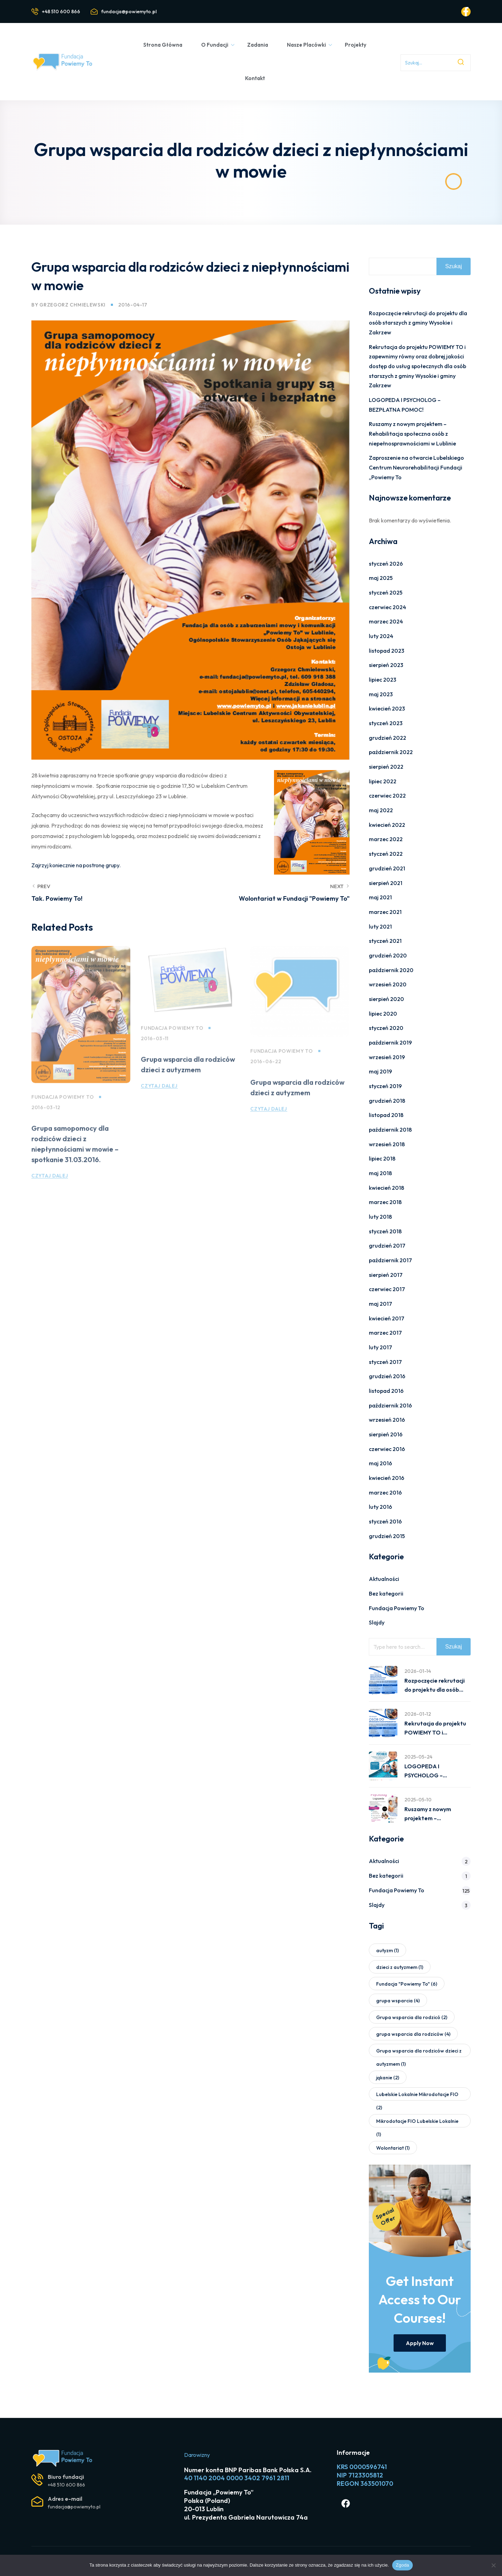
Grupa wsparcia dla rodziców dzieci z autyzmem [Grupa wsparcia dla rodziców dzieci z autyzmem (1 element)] (419, 2052)
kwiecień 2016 (386, 1477)
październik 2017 (390, 1260)
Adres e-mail (65, 2498)
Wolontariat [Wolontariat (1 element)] (393, 2148)
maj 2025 (381, 577)
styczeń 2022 (386, 853)
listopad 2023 (386, 650)
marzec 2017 (385, 1332)
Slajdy (377, 1622)
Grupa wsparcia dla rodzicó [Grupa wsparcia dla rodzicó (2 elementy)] (411, 2017)
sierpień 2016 (386, 1434)
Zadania (257, 44)
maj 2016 (380, 1463)
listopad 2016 (386, 1390)
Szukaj (453, 266)
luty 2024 (381, 636)
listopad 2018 (386, 1114)
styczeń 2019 (385, 1086)
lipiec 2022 (382, 781)
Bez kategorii (386, 1593)
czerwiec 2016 (387, 1448)
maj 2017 (380, 1303)
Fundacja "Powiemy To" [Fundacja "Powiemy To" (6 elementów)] (406, 1984)
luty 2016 (380, 1506)
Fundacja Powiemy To (62, 1108)
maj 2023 (381, 694)
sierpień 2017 (386, 1274)
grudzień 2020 (388, 955)
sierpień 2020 (386, 998)
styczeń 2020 (386, 1027)
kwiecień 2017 (386, 1318)
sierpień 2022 (386, 766)
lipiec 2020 (383, 1013)
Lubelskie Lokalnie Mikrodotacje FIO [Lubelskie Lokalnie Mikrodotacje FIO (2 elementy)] (417, 2096)
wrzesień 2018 (387, 1144)
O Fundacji (218, 44)
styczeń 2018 (385, 1231)
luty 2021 (380, 926)
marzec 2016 (385, 1492)
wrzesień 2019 (387, 1057)
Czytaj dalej (49, 1187)
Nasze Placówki (310, 44)
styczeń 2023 (386, 723)
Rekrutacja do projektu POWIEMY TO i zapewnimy (435, 1728)
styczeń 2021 (385, 940)
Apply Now (420, 2343)
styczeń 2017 (385, 1361)
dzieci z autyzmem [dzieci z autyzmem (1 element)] (399, 1967)
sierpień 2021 (385, 882)
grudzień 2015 (387, 1536)
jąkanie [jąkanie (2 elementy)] (387, 2077)
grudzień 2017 (387, 1245)
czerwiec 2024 (387, 607)
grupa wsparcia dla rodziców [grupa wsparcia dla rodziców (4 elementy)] (413, 2034)
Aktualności (384, 1578)
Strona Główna (162, 44)
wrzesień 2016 (387, 1419)
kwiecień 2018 (386, 1187)
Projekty (355, 44)
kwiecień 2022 (387, 824)
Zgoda (402, 2565)
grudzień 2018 (387, 1100)
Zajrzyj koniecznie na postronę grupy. (76, 865)
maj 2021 (380, 897)
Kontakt (255, 78)
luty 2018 (380, 1216)
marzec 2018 (385, 1201)
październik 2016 (390, 1405)
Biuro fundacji (66, 2476)
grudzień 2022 (387, 737)
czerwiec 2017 (387, 1289)
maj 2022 (381, 810)
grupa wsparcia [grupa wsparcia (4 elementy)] (398, 2000)
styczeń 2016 (385, 1521)
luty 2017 (380, 1347)
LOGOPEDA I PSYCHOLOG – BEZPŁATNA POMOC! (433, 1771)
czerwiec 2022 (387, 795)
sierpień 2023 (386, 664)
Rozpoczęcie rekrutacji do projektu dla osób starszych (434, 1685)
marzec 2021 (385, 911)
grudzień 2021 (387, 868)
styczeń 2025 (385, 592)
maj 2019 (380, 1071)
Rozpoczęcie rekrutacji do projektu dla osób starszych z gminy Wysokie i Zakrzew (418, 323)
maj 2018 (380, 1173)
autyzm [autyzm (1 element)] (387, 1950)
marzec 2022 (386, 839)
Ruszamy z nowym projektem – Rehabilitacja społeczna (436, 1814)
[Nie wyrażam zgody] (493, 2565)
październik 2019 (390, 1042)
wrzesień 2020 (387, 984)
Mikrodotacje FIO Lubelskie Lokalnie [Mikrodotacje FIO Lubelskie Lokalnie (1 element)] (417, 2122)
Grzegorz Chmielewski (72, 305)
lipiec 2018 (382, 1158)
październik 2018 (390, 1129)
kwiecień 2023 (387, 708)
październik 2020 (391, 970)
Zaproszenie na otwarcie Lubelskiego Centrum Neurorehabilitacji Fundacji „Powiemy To (416, 467)
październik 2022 (391, 751)
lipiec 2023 (382, 679)
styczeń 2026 (386, 563)
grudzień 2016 (387, 1376)
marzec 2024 (386, 621)
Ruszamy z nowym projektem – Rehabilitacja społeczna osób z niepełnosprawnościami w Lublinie (412, 433)
